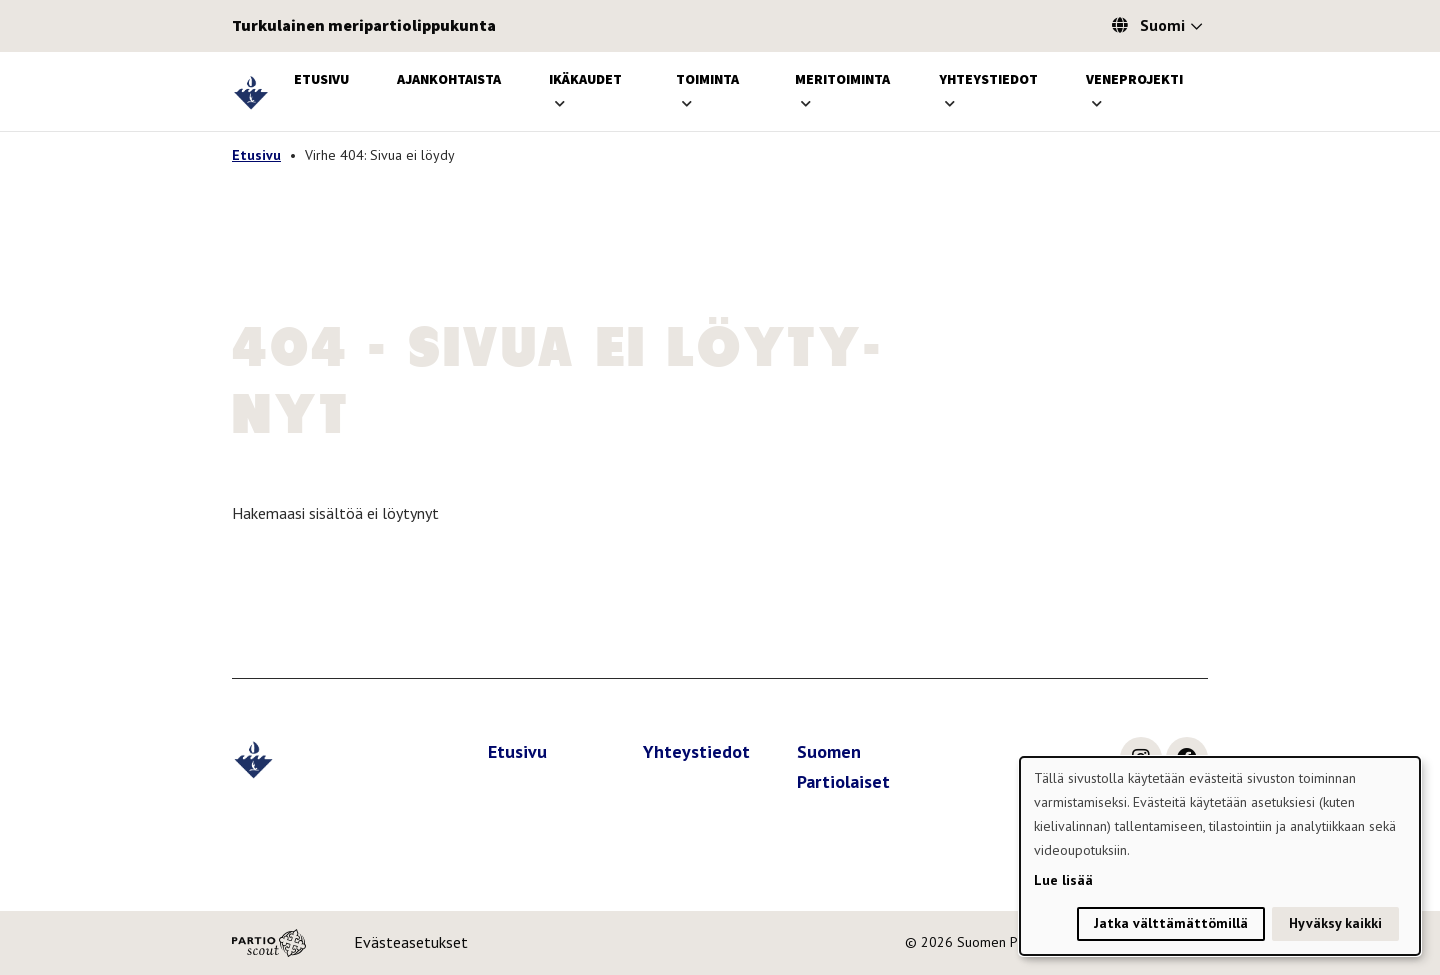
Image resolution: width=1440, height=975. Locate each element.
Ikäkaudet (585, 79)
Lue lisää (1063, 880)
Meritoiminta (842, 79)
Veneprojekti (1134, 79)
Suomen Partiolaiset (843, 767)
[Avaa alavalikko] (560, 103)
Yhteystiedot (988, 79)
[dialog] (1220, 856)
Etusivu (321, 79)
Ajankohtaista (449, 79)
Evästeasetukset (411, 942)
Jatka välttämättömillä (1171, 923)
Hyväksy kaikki (1335, 923)
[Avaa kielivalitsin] (1196, 28)
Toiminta (707, 79)
